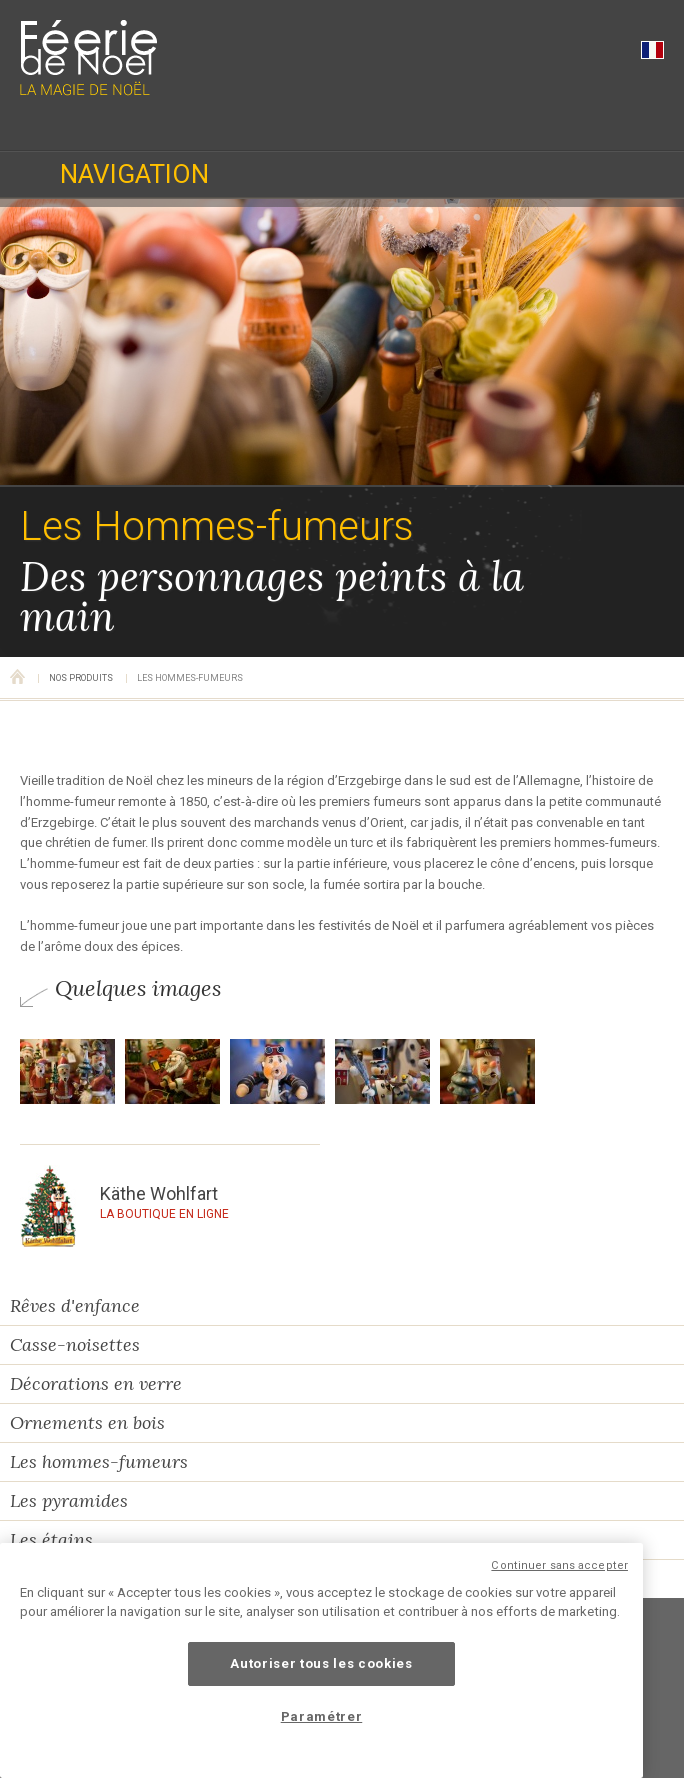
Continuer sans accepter (559, 1565)
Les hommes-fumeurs (99, 1461)
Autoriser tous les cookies (321, 1663)
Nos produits (81, 678)
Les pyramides (69, 1500)
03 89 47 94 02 (40, 124)
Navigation (134, 174)
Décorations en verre (96, 1383)
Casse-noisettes (75, 1344)
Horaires (113, 124)
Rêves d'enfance (75, 1305)
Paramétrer (322, 1716)
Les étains (51, 1539)
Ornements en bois (87, 1422)
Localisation (186, 124)
